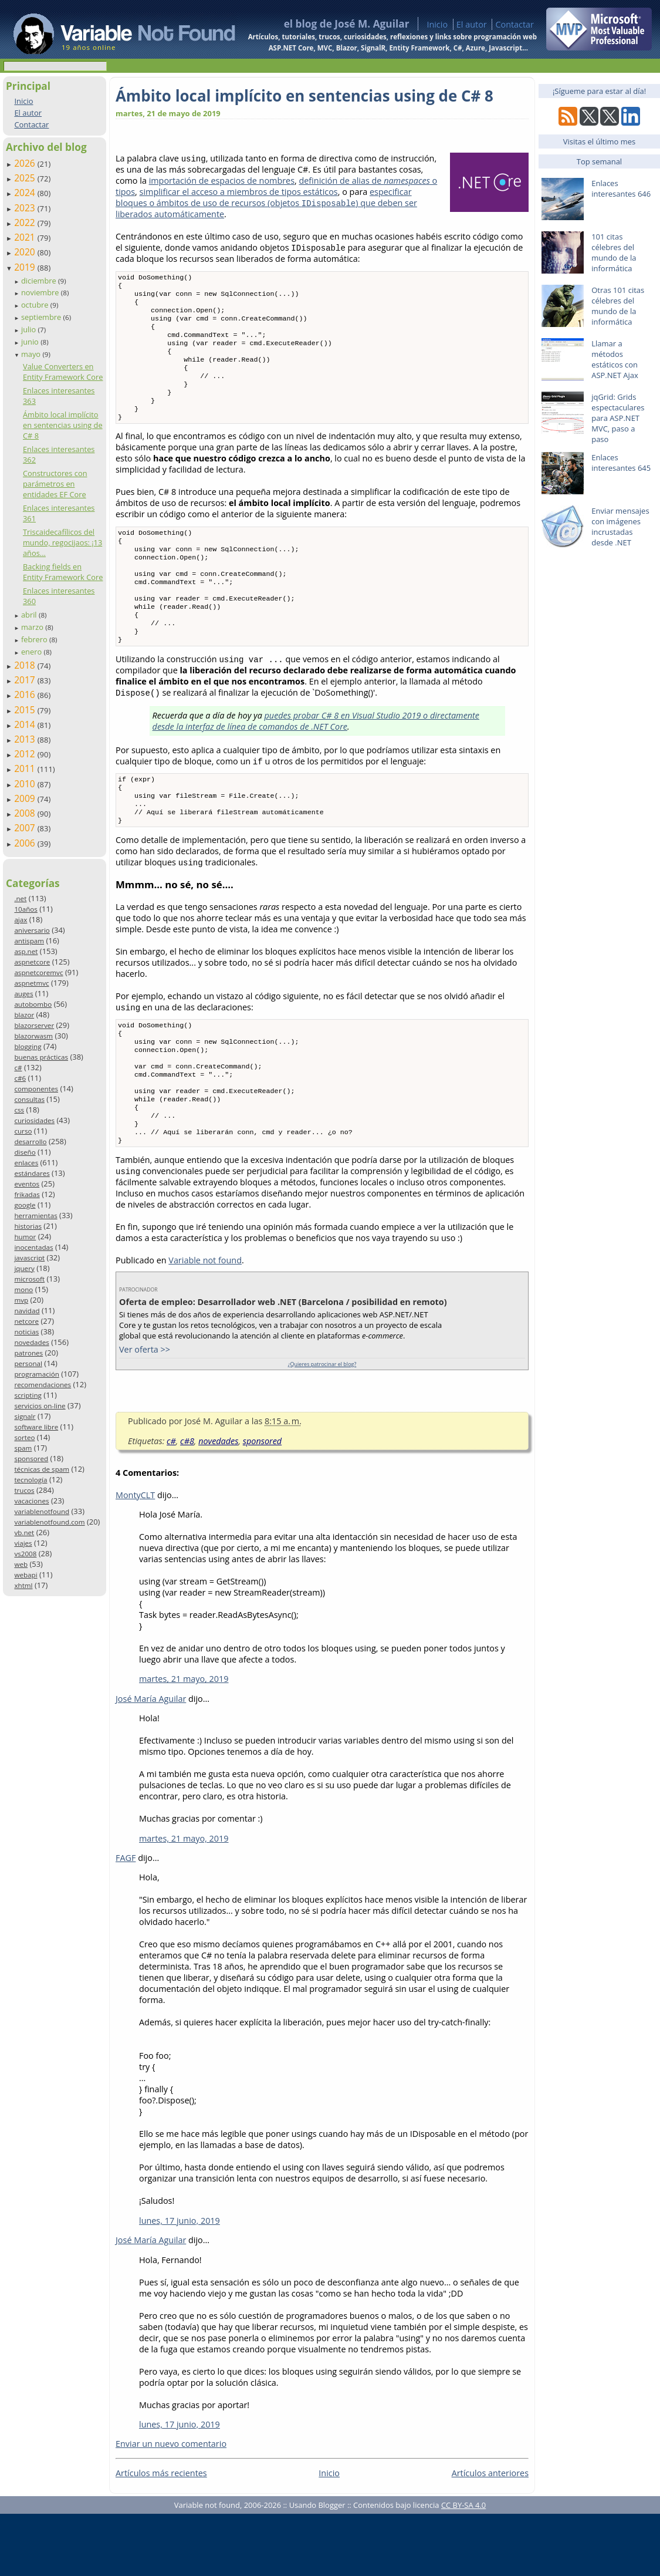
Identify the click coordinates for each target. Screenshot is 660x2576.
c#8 (187, 1503)
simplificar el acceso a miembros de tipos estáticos (239, 191)
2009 (26, 798)
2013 (26, 739)
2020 (26, 251)
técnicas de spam (41, 1469)
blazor (24, 1014)
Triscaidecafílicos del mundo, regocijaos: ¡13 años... (62, 542)
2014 (26, 724)
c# (18, 1067)
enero (32, 651)
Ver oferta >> (144, 1411)
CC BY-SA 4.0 (463, 2567)
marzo (33, 627)
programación (36, 1374)
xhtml (23, 1585)
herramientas (35, 1215)
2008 (26, 813)
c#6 (20, 1078)
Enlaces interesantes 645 (621, 462)
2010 (26, 783)
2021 (26, 237)
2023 (26, 207)
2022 (26, 222)
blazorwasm (33, 1035)
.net (20, 898)
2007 (26, 827)
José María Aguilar (151, 1760)
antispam (29, 940)
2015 (26, 709)
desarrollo (30, 1141)
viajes (23, 1543)
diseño (24, 1152)
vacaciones (31, 1500)
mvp (21, 1300)
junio (30, 341)
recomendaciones (42, 1384)
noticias (26, 1331)
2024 (26, 192)
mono (23, 1289)
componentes (36, 1088)
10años (26, 909)
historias (28, 1226)
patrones (28, 1352)
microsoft (29, 1278)
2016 (26, 694)
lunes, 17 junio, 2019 (179, 2282)
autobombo (33, 1004)
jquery (24, 1268)
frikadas (26, 1194)
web (21, 1564)
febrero (35, 639)
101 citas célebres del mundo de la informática (613, 252)
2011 (26, 768)
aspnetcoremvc (38, 972)
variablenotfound (41, 1511)
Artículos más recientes (161, 2535)
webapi (25, 1574)
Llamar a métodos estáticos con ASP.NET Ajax (614, 359)
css (19, 1109)
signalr (24, 1416)
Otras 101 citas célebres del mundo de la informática (617, 306)
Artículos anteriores (490, 2535)
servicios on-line (39, 1405)
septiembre (42, 317)
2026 (26, 163)
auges (23, 993)
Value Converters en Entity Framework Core (63, 371)
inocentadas (33, 1247)
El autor (471, 24)
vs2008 (25, 1553)
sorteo (24, 1437)
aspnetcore (32, 961)
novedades (31, 1342)
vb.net (24, 1532)
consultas (29, 1099)
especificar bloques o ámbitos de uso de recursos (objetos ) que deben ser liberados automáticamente (266, 203)
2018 (26, 665)
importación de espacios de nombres (222, 180)
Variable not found (205, 1322)
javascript (29, 1257)
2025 (26, 177)
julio (29, 329)
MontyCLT (135, 1557)
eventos (26, 1183)
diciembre (39, 280)
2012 (26, 753)
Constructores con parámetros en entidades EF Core (55, 484)
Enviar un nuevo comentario (171, 2505)
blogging (27, 1046)
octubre (35, 304)
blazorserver (34, 1025)
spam (23, 1448)
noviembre (41, 292)
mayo (31, 354)
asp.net (26, 951)
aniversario (31, 930)
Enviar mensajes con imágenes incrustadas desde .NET (620, 526)
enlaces (26, 1162)
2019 (26, 267)
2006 (26, 843)
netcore (26, 1321)
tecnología (30, 1479)
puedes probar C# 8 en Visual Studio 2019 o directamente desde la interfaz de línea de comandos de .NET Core (316, 758)
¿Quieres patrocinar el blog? (322, 1426)
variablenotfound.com (49, 1522)
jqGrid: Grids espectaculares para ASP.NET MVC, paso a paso (617, 418)
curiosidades (34, 1120)
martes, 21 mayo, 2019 (184, 1740)
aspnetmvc (31, 983)
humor (25, 1236)
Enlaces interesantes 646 (621, 188)
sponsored (31, 1458)
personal (28, 1363)
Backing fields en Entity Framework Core (63, 571)
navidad (26, 1310)
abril (30, 614)
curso (23, 1131)
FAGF (126, 1920)
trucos (24, 1490)
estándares (31, 1173)
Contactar (514, 24)
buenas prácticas (41, 1057)
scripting (28, 1395)
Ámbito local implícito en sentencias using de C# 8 (63, 425)
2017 (26, 679)
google (24, 1205)
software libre (36, 1426)
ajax (20, 919)
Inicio (437, 24)
